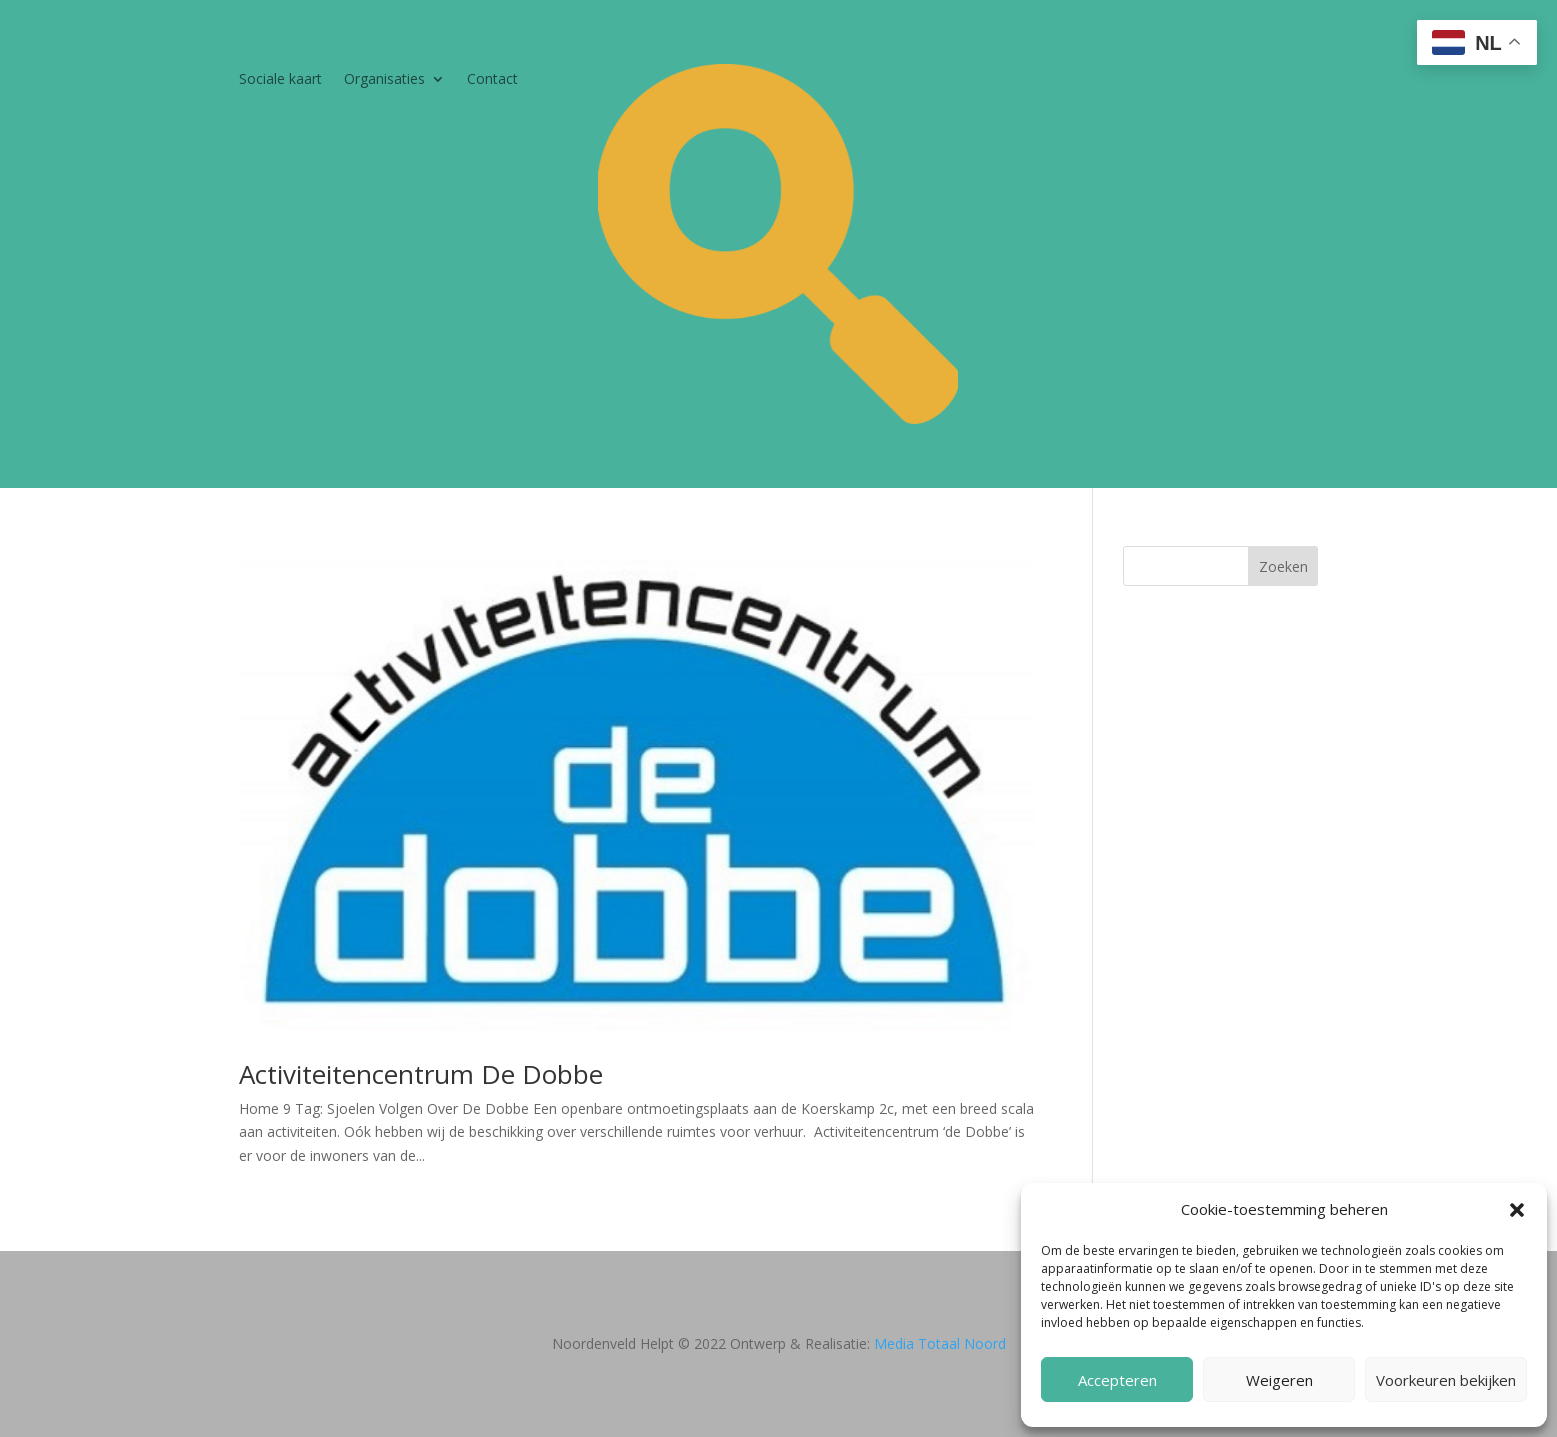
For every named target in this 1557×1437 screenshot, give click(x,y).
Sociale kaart (280, 80)
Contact (492, 80)
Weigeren (1279, 1380)
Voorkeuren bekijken (1446, 1380)
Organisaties (384, 80)
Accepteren (1117, 1380)
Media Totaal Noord (940, 1343)
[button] (1517, 1210)
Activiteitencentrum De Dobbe (421, 1074)
